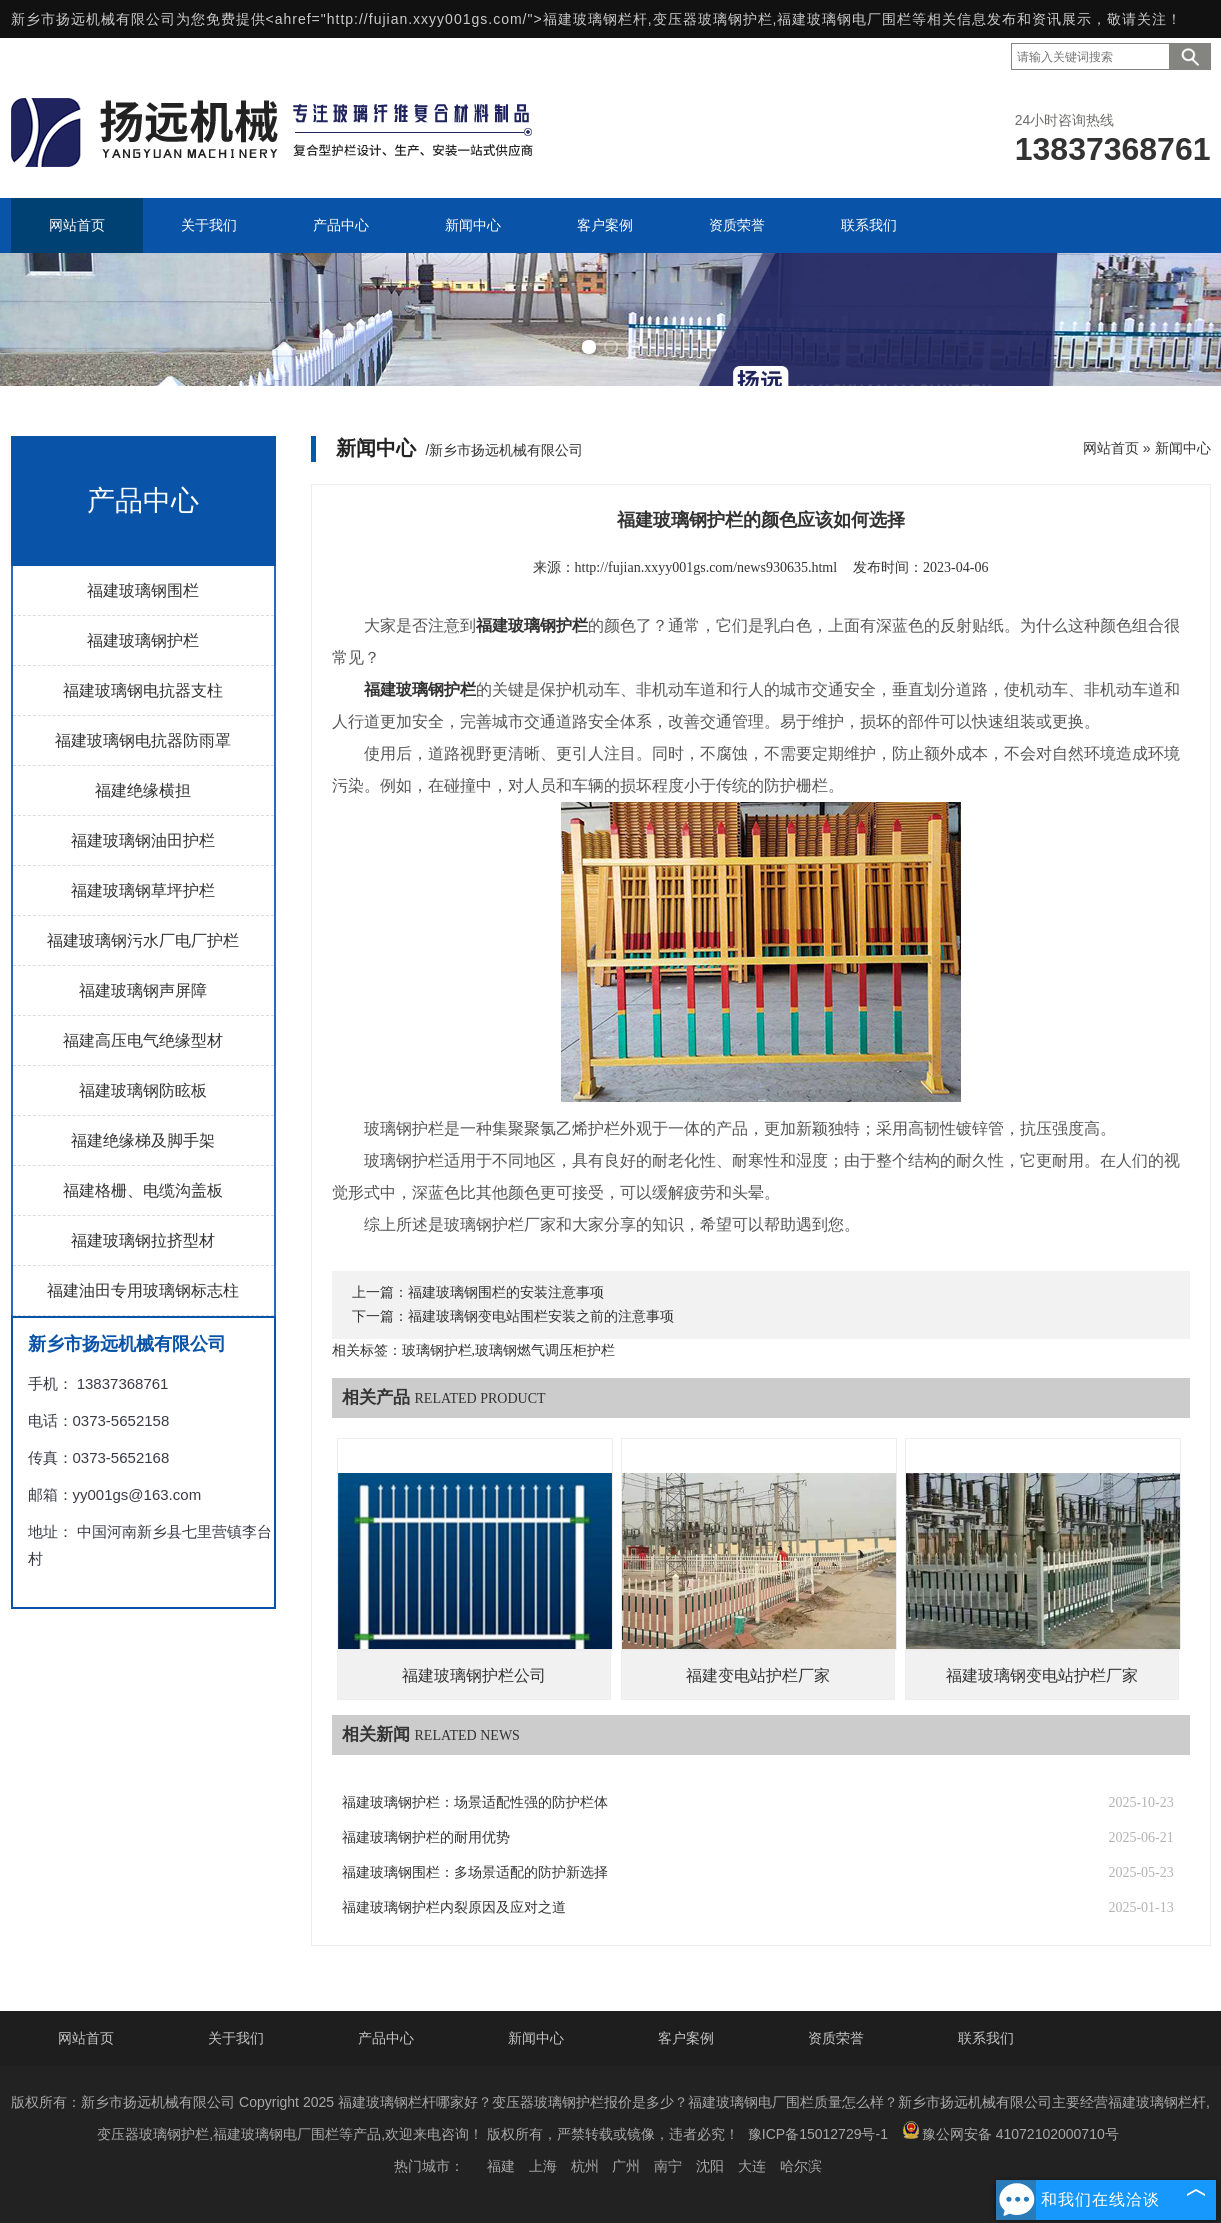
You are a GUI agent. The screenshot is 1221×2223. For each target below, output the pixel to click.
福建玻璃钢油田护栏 (143, 840)
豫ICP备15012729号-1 (818, 2134)
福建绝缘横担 (143, 790)
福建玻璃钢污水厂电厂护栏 (143, 940)
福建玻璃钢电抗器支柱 (143, 690)
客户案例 (686, 2038)
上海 (543, 2166)
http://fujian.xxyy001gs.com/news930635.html (706, 567)
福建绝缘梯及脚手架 (143, 1140)
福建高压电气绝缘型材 (143, 1040)
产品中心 (386, 2038)
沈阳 (710, 2166)
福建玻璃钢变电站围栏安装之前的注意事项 (541, 1316)
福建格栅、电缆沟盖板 (143, 1190)
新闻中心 (1183, 448)
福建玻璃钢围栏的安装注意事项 (506, 1292)
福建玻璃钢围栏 (143, 590)
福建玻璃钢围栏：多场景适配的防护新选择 (475, 1872)
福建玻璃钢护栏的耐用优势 (426, 1837)
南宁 (668, 2166)
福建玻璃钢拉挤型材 (143, 1240)
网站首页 (1111, 448)
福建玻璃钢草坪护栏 (143, 890)
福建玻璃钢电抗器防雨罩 (143, 740)
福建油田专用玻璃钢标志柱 (143, 1290)
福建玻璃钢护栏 (143, 640)
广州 (626, 2166)
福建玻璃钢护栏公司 (474, 1675)
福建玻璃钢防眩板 (143, 1090)
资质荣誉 (836, 2038)
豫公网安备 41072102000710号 (1010, 2131)
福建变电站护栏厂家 (758, 1675)
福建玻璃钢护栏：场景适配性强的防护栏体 (475, 1802)
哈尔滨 (801, 2166)
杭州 (585, 2166)
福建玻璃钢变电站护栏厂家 (1042, 1675)
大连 (752, 2166)
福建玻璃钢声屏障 (143, 990)
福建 (501, 2166)
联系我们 (986, 2038)
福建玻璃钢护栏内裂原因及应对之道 (454, 1907)
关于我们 (236, 2038)
